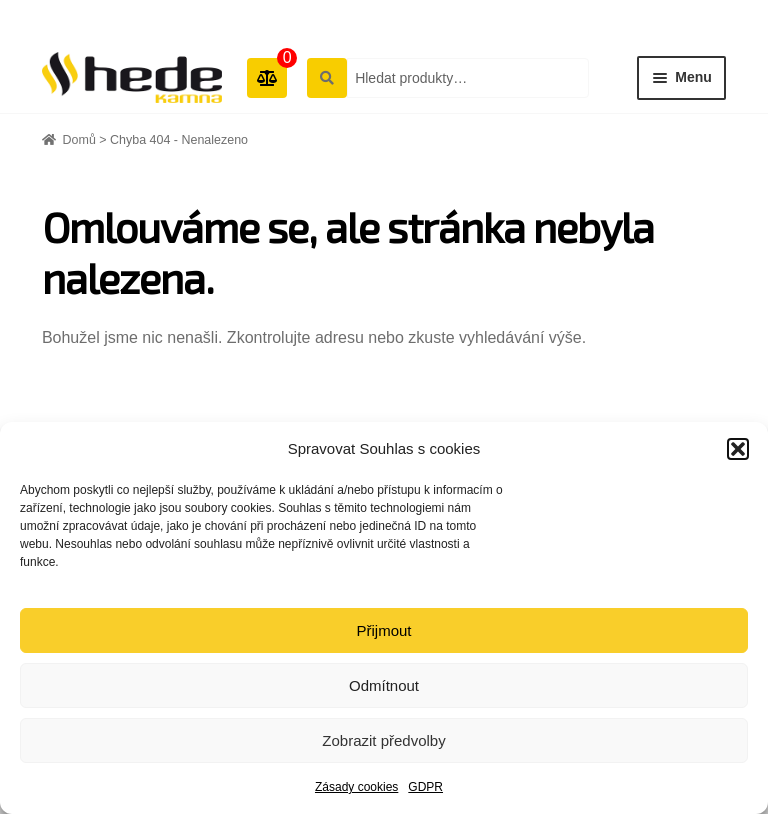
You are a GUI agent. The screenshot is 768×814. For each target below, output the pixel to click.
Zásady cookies (356, 787)
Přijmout (383, 630)
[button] (738, 449)
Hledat (326, 77)
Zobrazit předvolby (383, 740)
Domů (79, 140)
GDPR (425, 787)
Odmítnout (384, 685)
